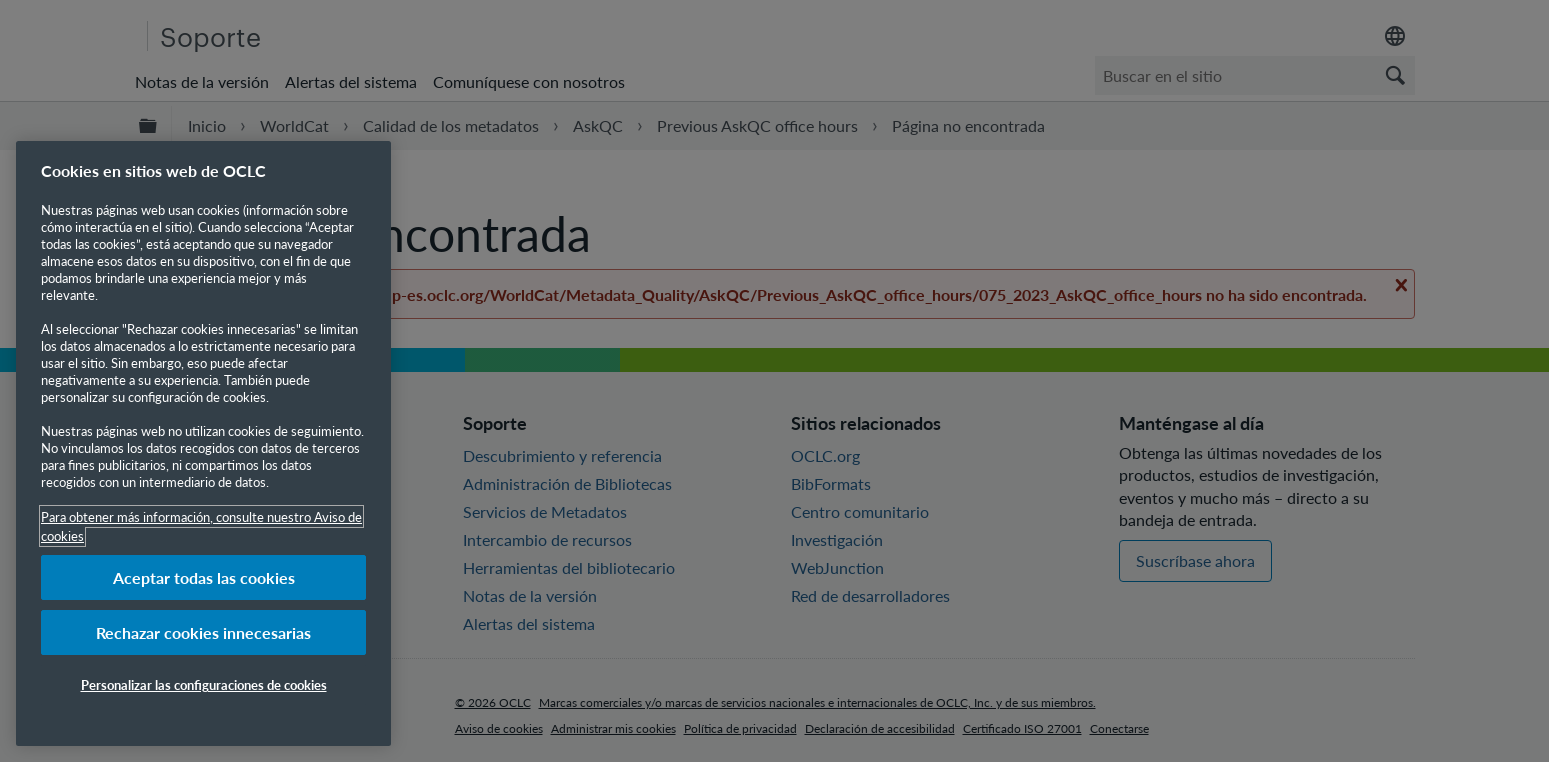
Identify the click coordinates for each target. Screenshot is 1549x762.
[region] (203, 443)
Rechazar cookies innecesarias (203, 632)
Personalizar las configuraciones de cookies (204, 684)
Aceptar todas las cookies (204, 577)
